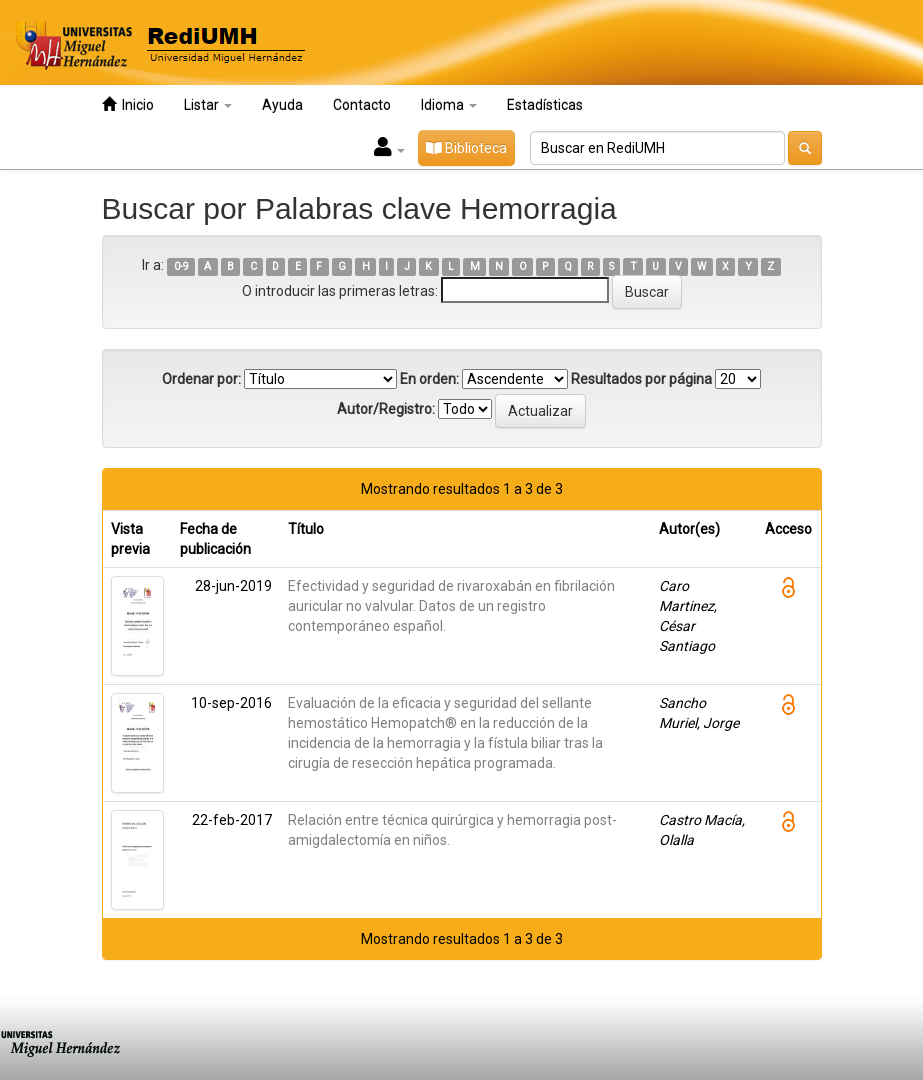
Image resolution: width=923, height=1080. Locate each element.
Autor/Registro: (386, 409)
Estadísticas (545, 105)
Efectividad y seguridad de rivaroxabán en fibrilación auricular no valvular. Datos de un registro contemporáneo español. (451, 606)
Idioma (449, 105)
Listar (208, 105)
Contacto (362, 105)
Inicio (128, 104)
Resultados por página (641, 379)
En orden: (429, 379)
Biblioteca (466, 148)
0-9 (181, 266)
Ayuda (282, 105)
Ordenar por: (201, 379)
